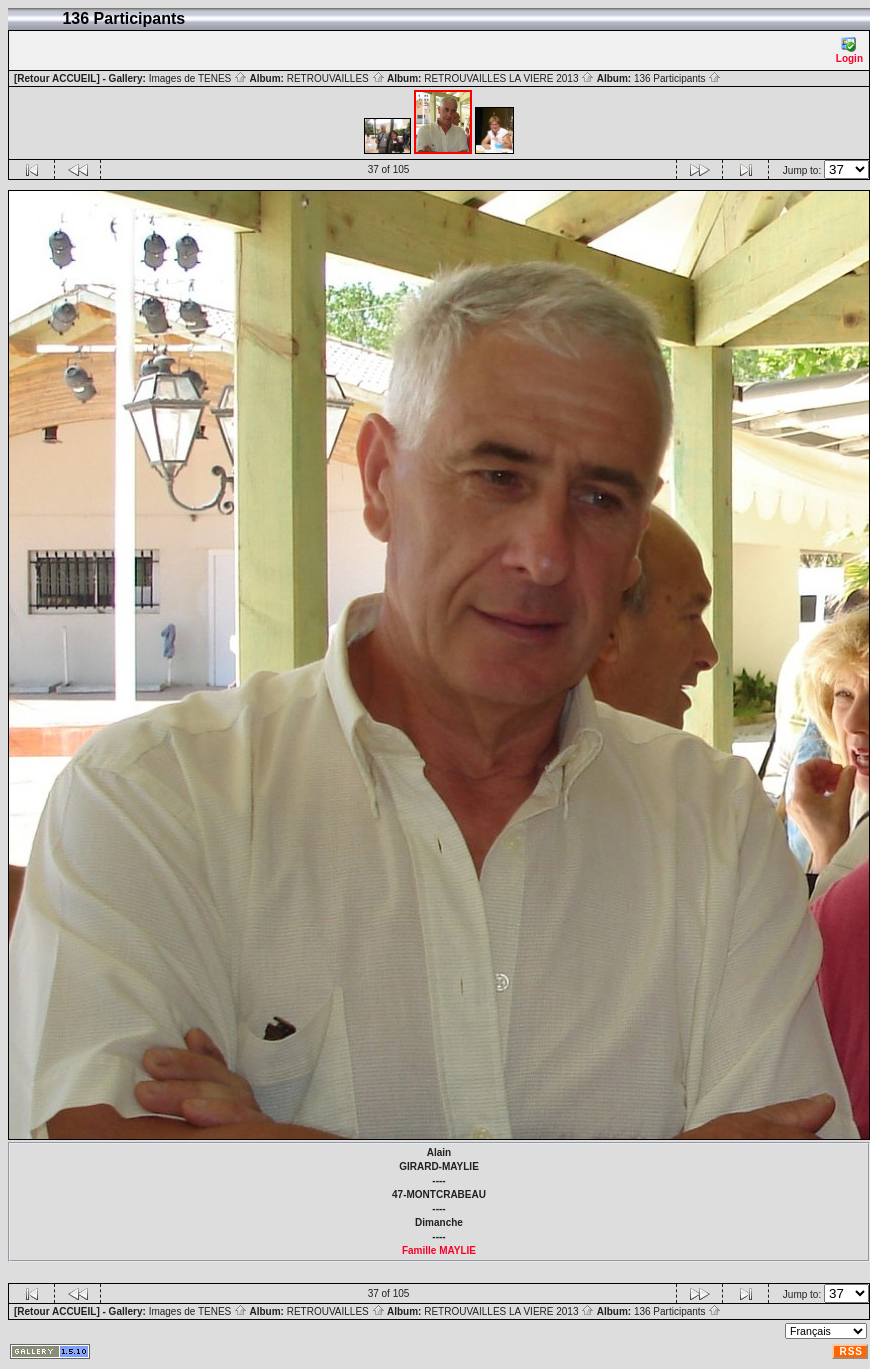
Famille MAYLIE (439, 1250)
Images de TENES (198, 78)
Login (849, 50)
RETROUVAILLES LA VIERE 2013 (509, 78)
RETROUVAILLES (336, 78)
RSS (851, 1351)
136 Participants (678, 78)
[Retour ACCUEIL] (57, 78)
